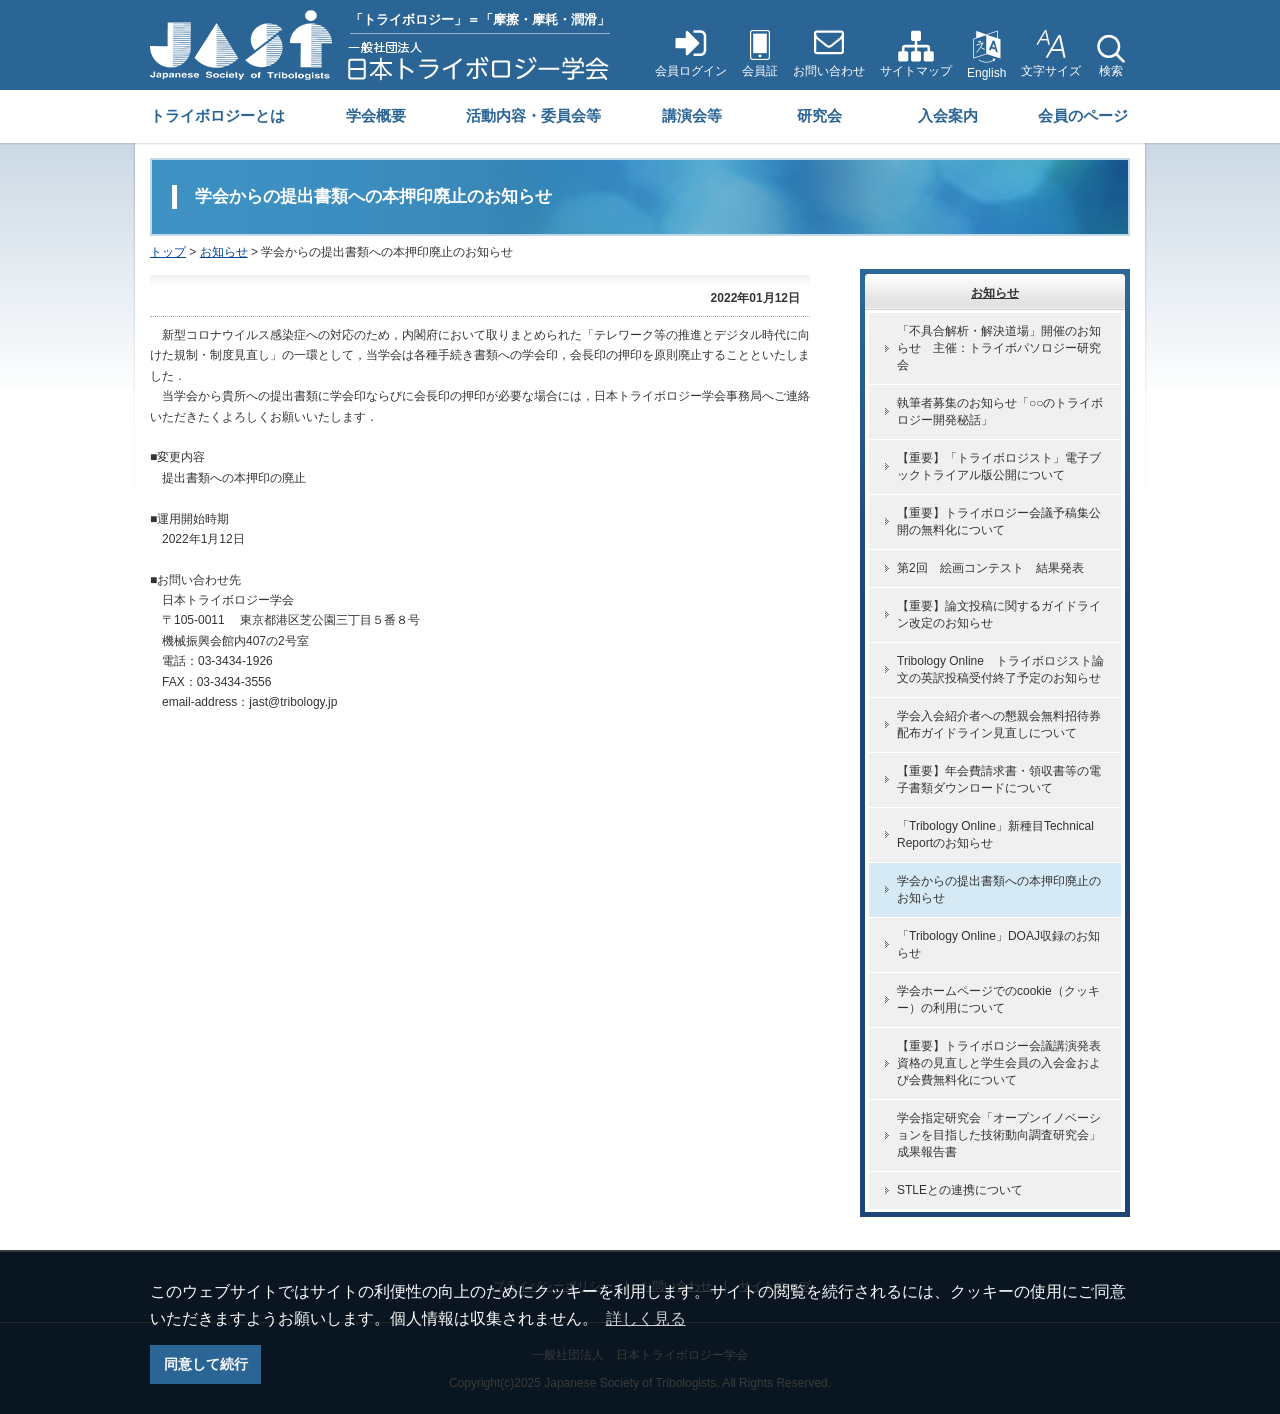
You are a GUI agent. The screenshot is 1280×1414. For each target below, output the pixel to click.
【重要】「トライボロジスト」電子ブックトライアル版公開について (999, 466)
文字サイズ (1051, 71)
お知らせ (224, 252)
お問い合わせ (829, 71)
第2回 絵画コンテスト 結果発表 (990, 568)
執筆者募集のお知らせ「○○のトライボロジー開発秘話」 (1000, 411)
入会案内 (948, 115)
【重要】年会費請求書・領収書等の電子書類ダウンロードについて (999, 779)
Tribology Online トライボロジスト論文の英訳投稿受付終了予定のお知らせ (1000, 669)
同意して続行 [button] (206, 1364)
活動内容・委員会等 (533, 115)
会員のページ (1083, 115)
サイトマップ (916, 71)
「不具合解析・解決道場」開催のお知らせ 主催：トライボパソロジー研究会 (999, 348)
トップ (168, 252)
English (986, 73)
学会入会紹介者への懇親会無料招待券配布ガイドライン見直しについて (999, 724)
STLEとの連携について (960, 1190)
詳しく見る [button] (646, 1318)
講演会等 (692, 115)
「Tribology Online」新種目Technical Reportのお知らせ (995, 834)
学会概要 (376, 115)
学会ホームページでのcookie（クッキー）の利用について (998, 999)
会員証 (760, 71)
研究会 (819, 115)
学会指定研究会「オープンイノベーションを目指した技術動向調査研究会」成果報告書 (999, 1135)
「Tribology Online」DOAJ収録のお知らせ (998, 944)
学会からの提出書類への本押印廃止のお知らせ (999, 889)
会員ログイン (691, 71)
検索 (1111, 71)
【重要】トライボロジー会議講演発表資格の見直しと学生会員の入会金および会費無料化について (999, 1063)
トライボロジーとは (217, 115)
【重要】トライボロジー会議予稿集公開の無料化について (999, 521)
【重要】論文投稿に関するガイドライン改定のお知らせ (999, 614)
